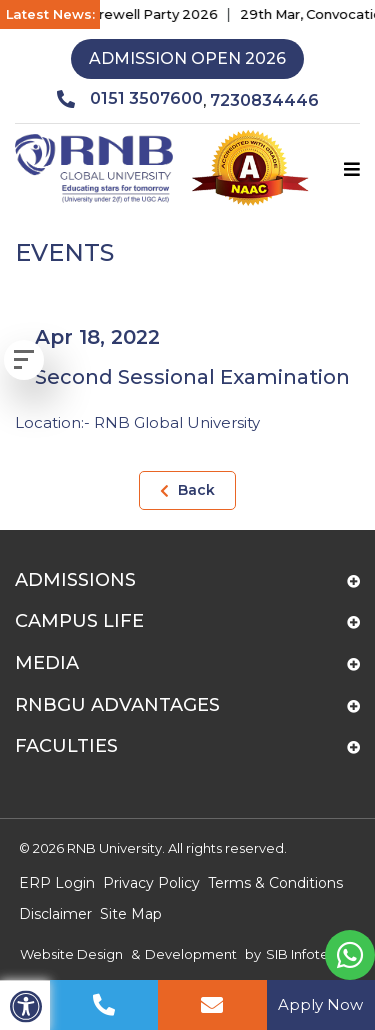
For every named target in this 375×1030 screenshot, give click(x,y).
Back (187, 490)
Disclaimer (55, 914)
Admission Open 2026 (187, 58)
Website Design (71, 954)
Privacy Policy (151, 883)
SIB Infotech (305, 954)
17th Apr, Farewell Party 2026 (131, 14)
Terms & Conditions (275, 883)
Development (191, 954)
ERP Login (57, 883)
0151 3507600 (130, 99)
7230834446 (264, 100)
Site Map (131, 914)
